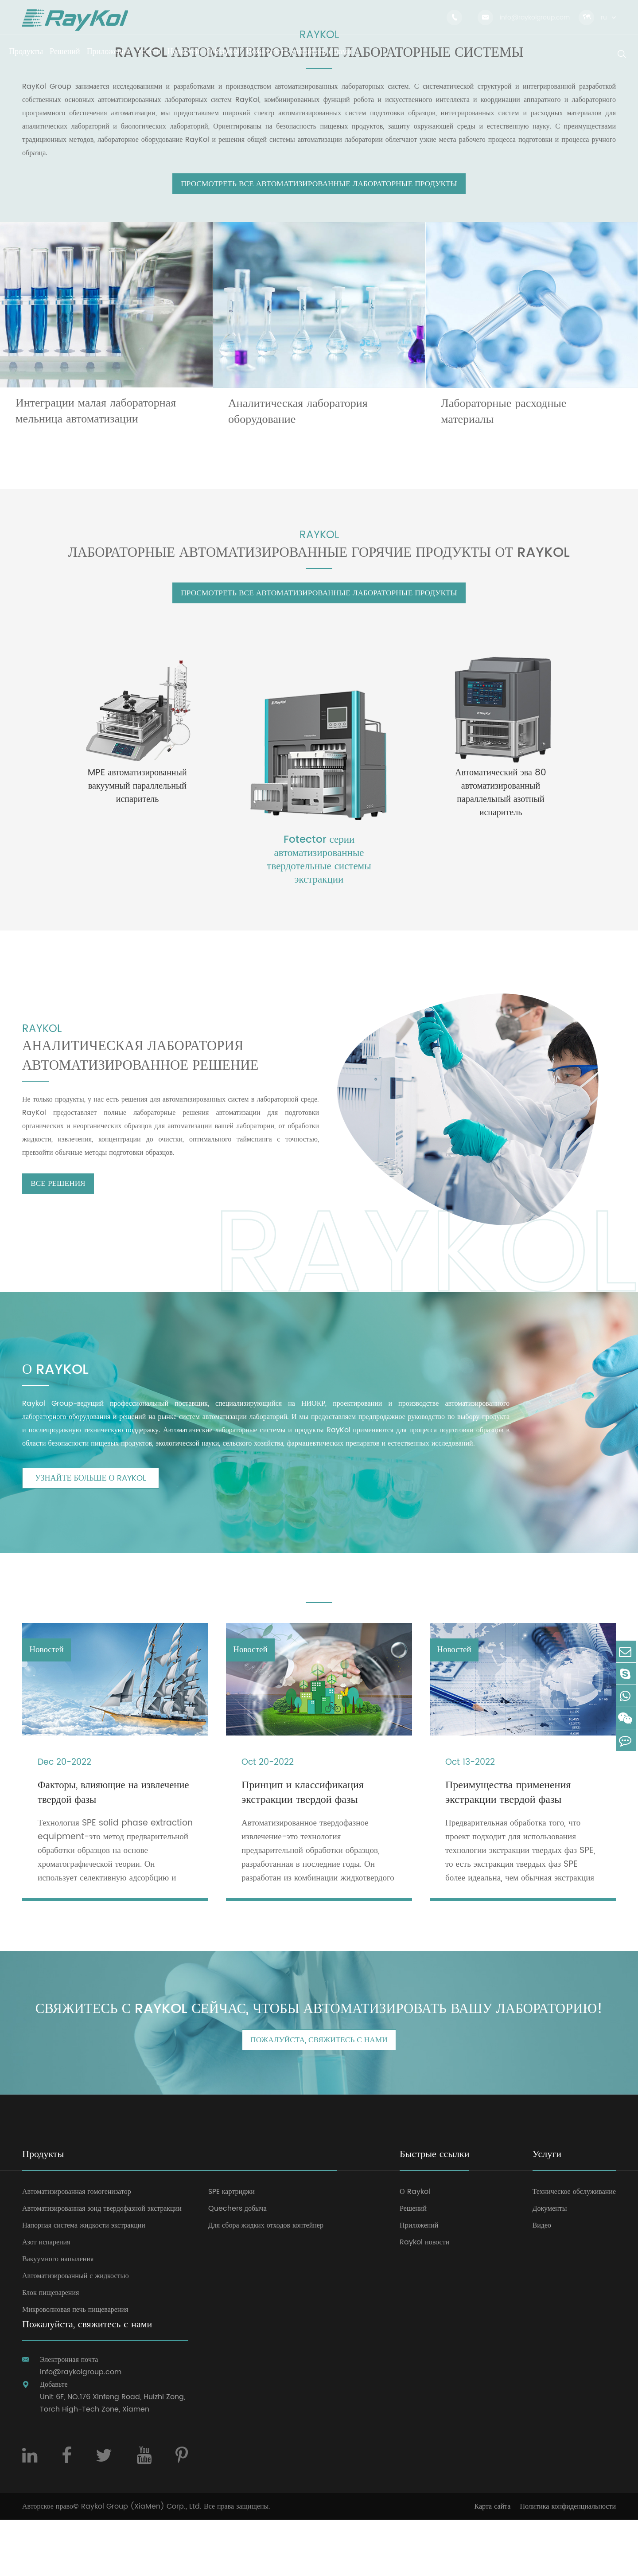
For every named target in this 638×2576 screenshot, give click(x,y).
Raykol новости (424, 2298)
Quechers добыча (237, 2265)
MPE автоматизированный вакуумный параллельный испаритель (137, 806)
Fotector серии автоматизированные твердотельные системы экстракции (319, 879)
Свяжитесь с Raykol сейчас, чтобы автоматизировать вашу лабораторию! (319, 2052)
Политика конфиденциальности (568, 2562)
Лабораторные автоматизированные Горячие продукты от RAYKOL (319, 566)
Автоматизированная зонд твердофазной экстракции (102, 2265)
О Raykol (415, 2248)
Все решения (63, 1209)
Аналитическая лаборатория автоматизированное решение (156, 1074)
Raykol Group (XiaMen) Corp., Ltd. (141, 2562)
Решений (413, 2265)
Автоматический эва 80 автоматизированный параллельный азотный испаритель (500, 812)
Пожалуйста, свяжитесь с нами (319, 2096)
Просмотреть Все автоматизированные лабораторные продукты (319, 193)
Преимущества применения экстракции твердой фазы (508, 1821)
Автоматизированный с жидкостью (75, 2332)
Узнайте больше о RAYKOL (90, 1503)
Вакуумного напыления (57, 2315)
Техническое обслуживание (574, 2248)
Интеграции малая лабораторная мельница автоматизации (96, 420)
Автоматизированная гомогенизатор (76, 2248)
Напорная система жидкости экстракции (83, 2281)
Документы (550, 2265)
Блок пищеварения (50, 2349)
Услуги (547, 2211)
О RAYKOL (59, 1393)
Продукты (43, 2211)
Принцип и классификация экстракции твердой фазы (302, 1821)
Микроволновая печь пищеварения (75, 2366)
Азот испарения (46, 2298)
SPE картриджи (231, 2248)
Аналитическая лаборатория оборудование (298, 421)
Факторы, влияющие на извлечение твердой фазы (95, 1821)
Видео (542, 2281)
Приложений (419, 2281)
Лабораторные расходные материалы (503, 421)
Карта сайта (493, 2562)
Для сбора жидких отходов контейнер (265, 2281)
